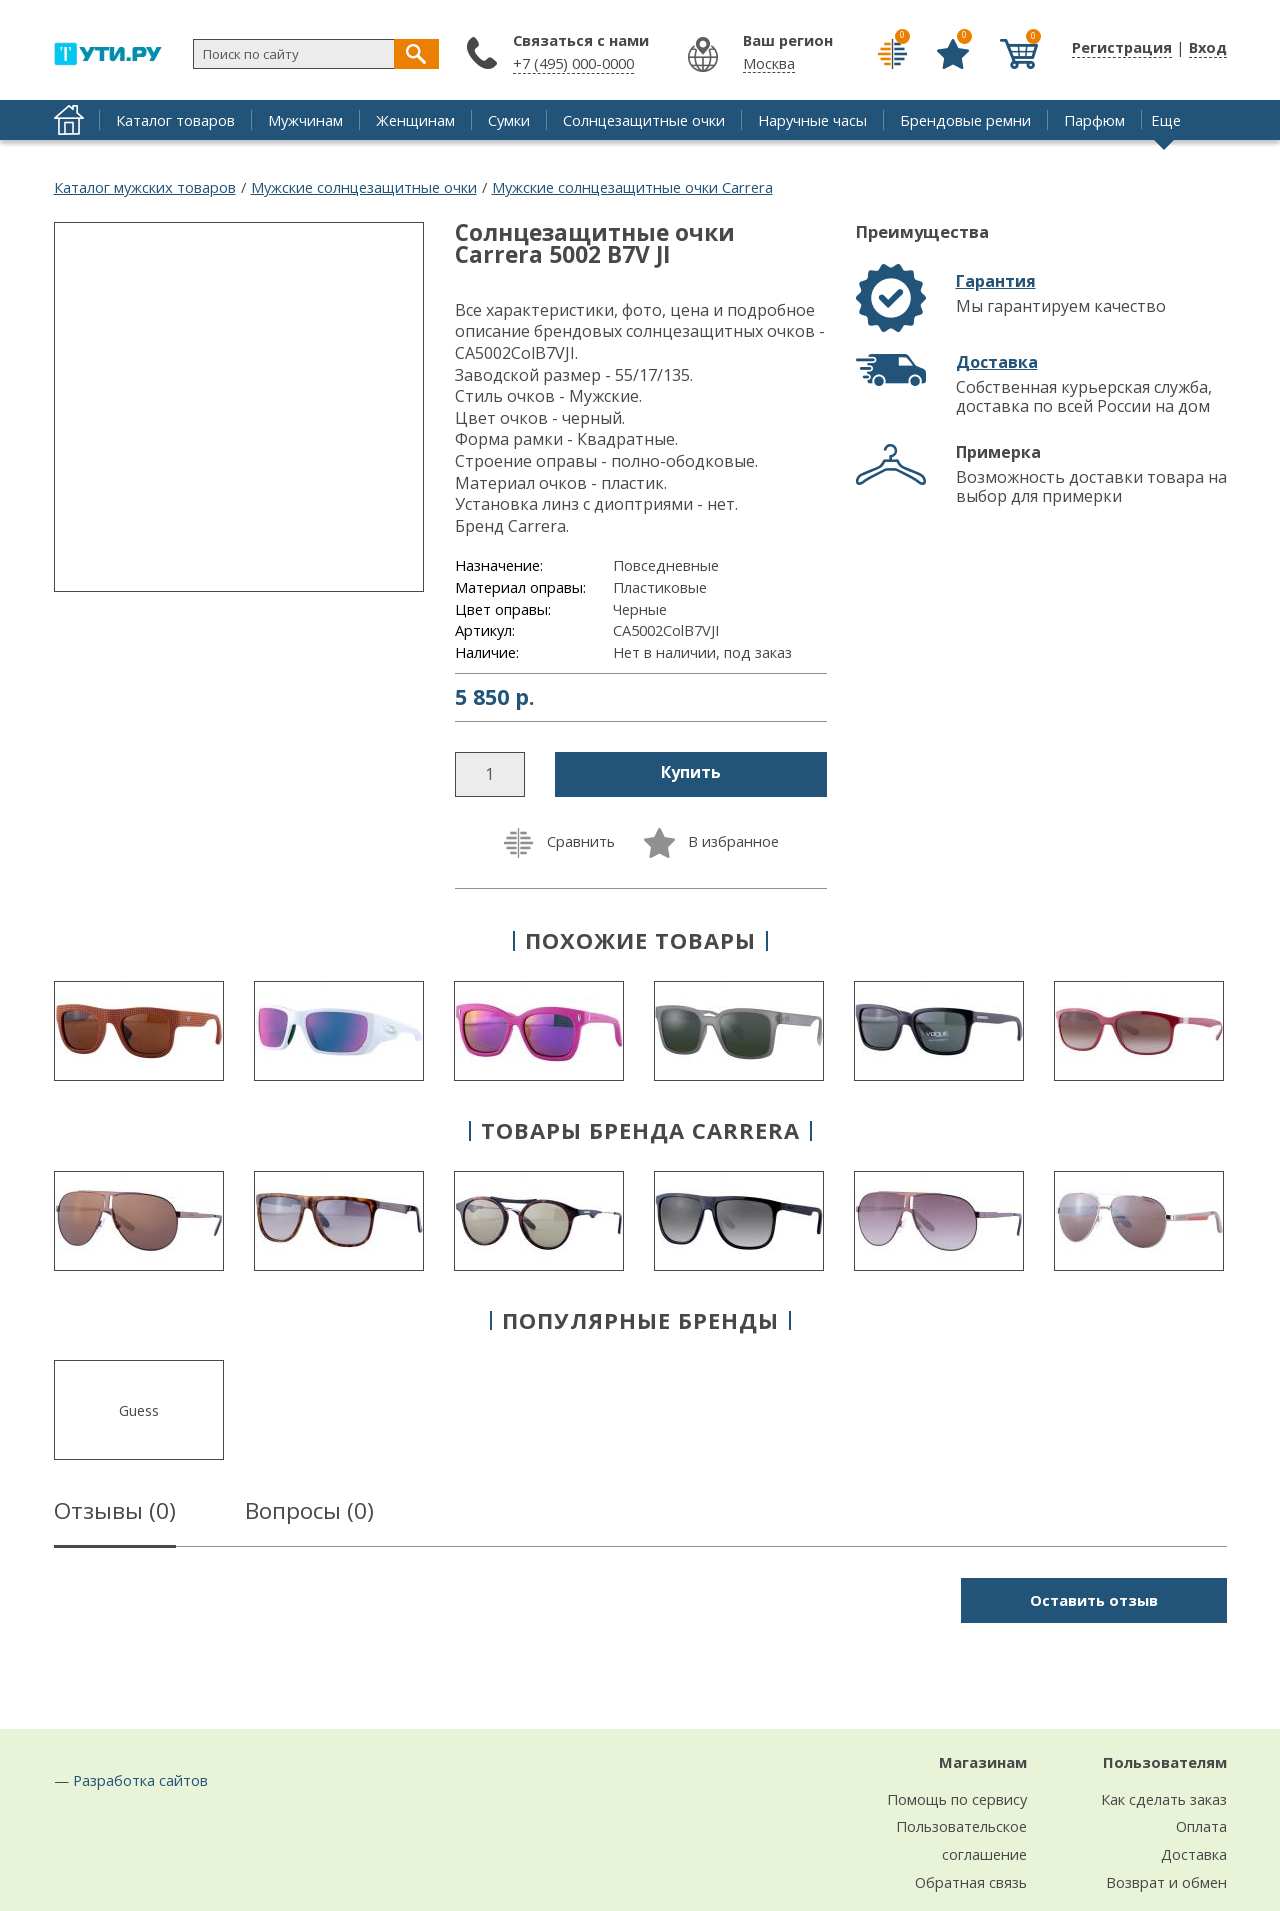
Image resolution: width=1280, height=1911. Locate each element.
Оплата (1201, 1826)
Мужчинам (305, 120)
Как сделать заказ (1164, 1799)
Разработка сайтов (140, 1780)
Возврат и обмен (1166, 1882)
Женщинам (415, 120)
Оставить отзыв (1094, 1600)
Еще (1166, 120)
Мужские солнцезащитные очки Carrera (632, 187)
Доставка (997, 362)
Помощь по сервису (957, 1799)
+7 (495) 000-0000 (573, 63)
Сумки (509, 120)
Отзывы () (115, 1514)
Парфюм (1094, 120)
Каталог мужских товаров (145, 187)
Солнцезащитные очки (644, 120)
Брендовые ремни (965, 120)
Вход (1208, 47)
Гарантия (996, 281)
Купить (691, 772)
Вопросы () (309, 1514)
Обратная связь (971, 1882)
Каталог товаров (175, 120)
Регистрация (1122, 47)
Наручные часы (812, 120)
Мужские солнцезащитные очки (364, 187)
